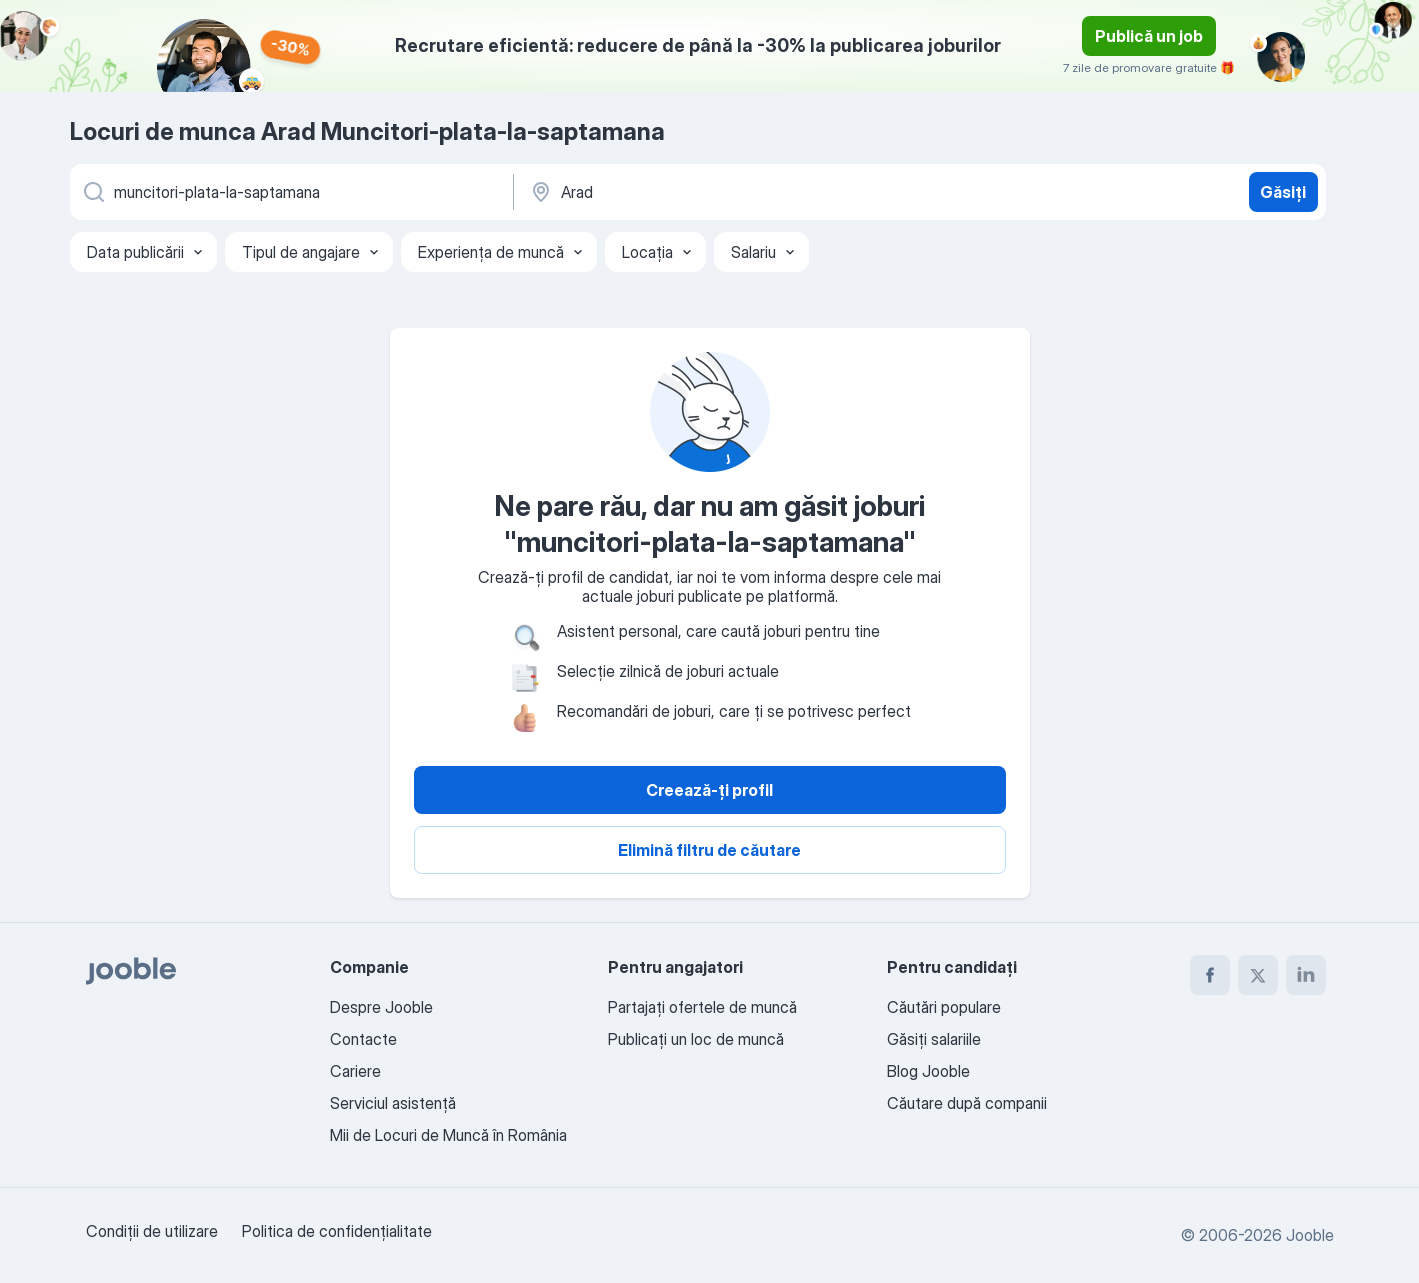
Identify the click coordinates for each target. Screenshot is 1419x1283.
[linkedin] (1306, 975)
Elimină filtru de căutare (709, 850)
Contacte (363, 1039)
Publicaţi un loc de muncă (696, 1039)
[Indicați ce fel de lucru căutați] (290, 192)
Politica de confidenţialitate (337, 1231)
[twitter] (1258, 975)
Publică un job (1149, 36)
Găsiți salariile (934, 1039)
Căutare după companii (967, 1103)
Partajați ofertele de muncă (702, 1007)
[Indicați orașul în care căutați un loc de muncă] (737, 192)
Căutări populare (944, 1007)
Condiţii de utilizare (152, 1231)
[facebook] (1210, 975)
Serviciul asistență (393, 1103)
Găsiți (1283, 192)
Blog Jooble (928, 1071)
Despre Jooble (381, 1007)
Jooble (1310, 1235)
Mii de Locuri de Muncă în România (448, 1135)
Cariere (355, 1071)
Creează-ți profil (709, 790)
